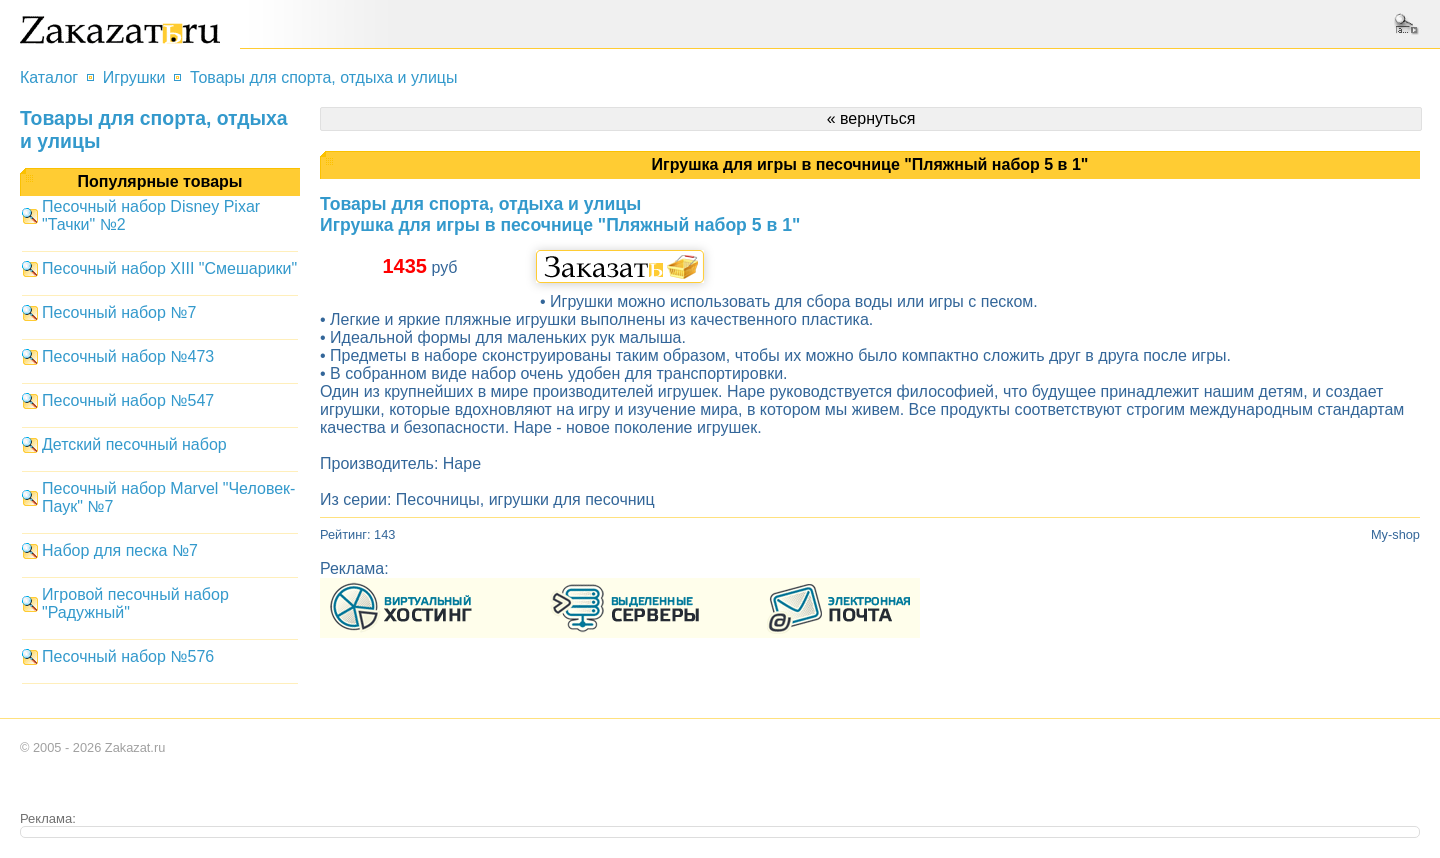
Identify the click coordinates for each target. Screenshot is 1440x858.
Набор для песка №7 (120, 550)
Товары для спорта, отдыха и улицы (324, 77)
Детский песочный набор (134, 444)
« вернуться (871, 118)
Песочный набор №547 (128, 400)
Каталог (49, 77)
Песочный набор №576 (128, 656)
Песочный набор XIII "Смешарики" (169, 268)
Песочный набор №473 (128, 356)
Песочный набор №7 (119, 312)
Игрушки (134, 77)
